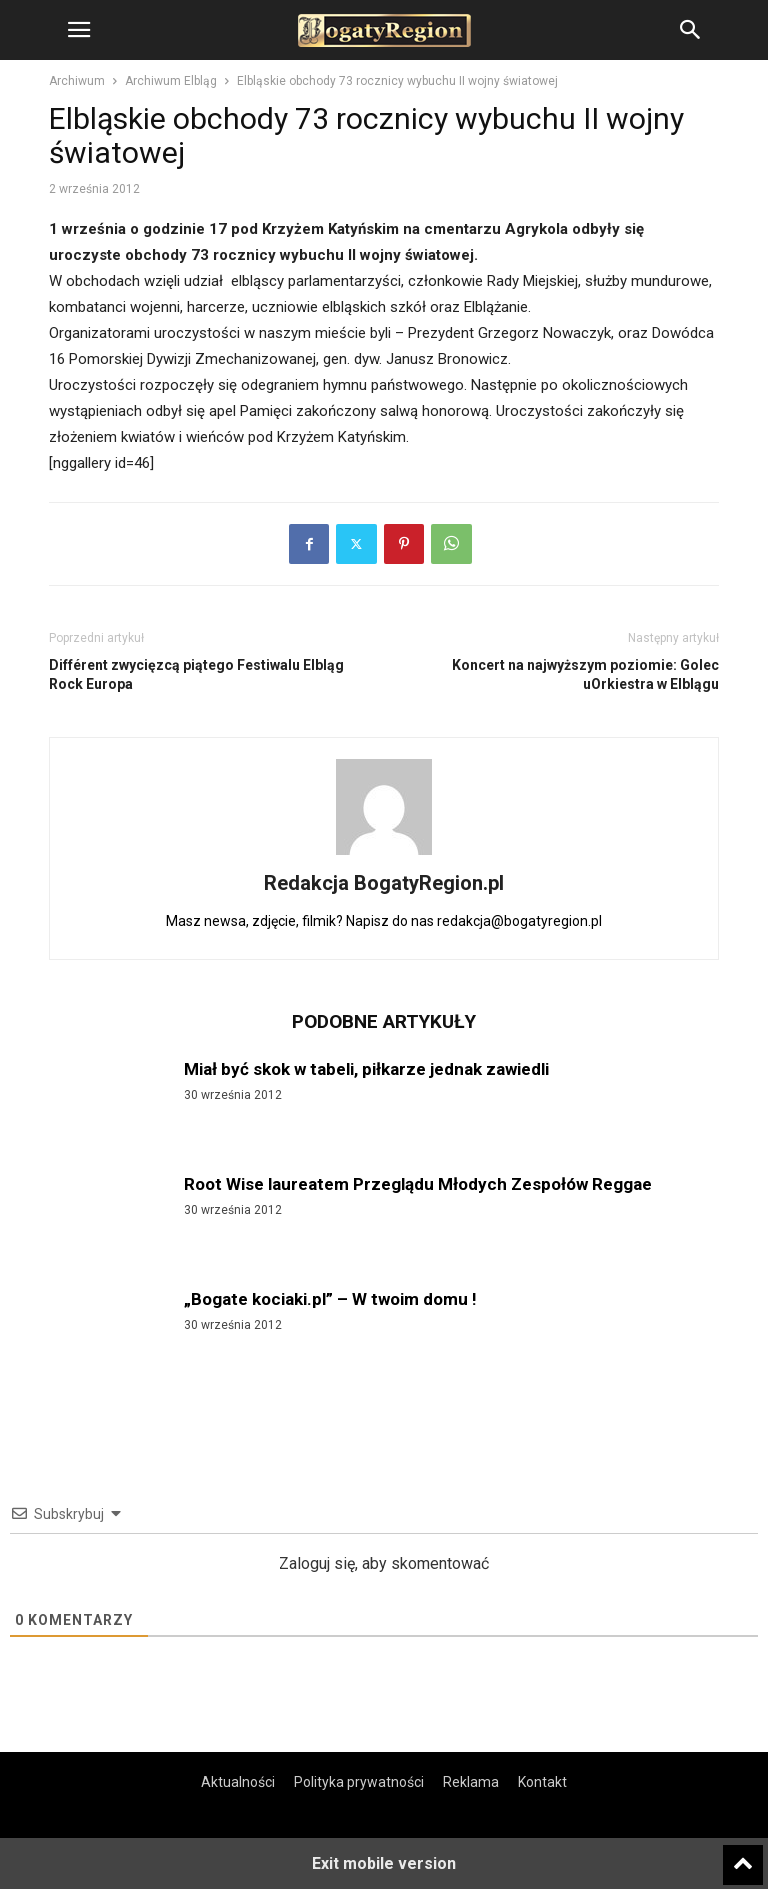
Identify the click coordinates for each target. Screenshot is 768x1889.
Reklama (471, 1782)
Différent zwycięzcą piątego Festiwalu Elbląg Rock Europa (196, 674)
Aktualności (238, 1782)
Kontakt (542, 1782)
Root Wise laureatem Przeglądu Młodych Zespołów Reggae (418, 1184)
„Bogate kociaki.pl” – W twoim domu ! (330, 1299)
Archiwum (77, 81)
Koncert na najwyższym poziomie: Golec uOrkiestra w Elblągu (585, 674)
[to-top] (743, 1856)
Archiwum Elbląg (171, 81)
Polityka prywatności (359, 1782)
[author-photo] (384, 855)
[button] (79, 30)
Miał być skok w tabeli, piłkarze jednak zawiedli (366, 1069)
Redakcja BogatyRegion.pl (384, 883)
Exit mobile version (384, 1863)
